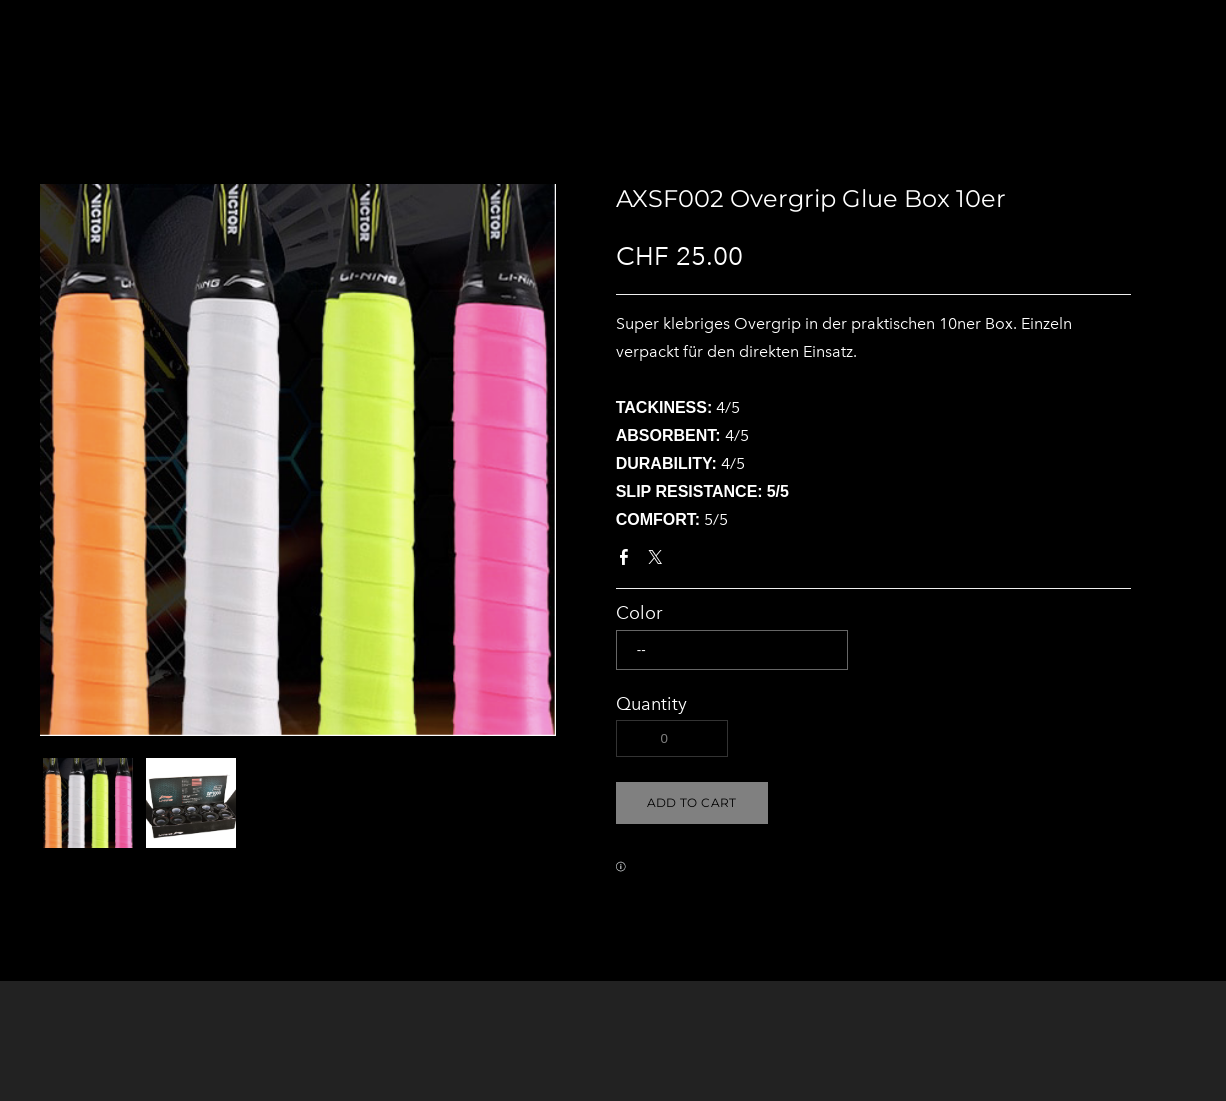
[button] (692, 803)
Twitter (659, 561)
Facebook (628, 561)
